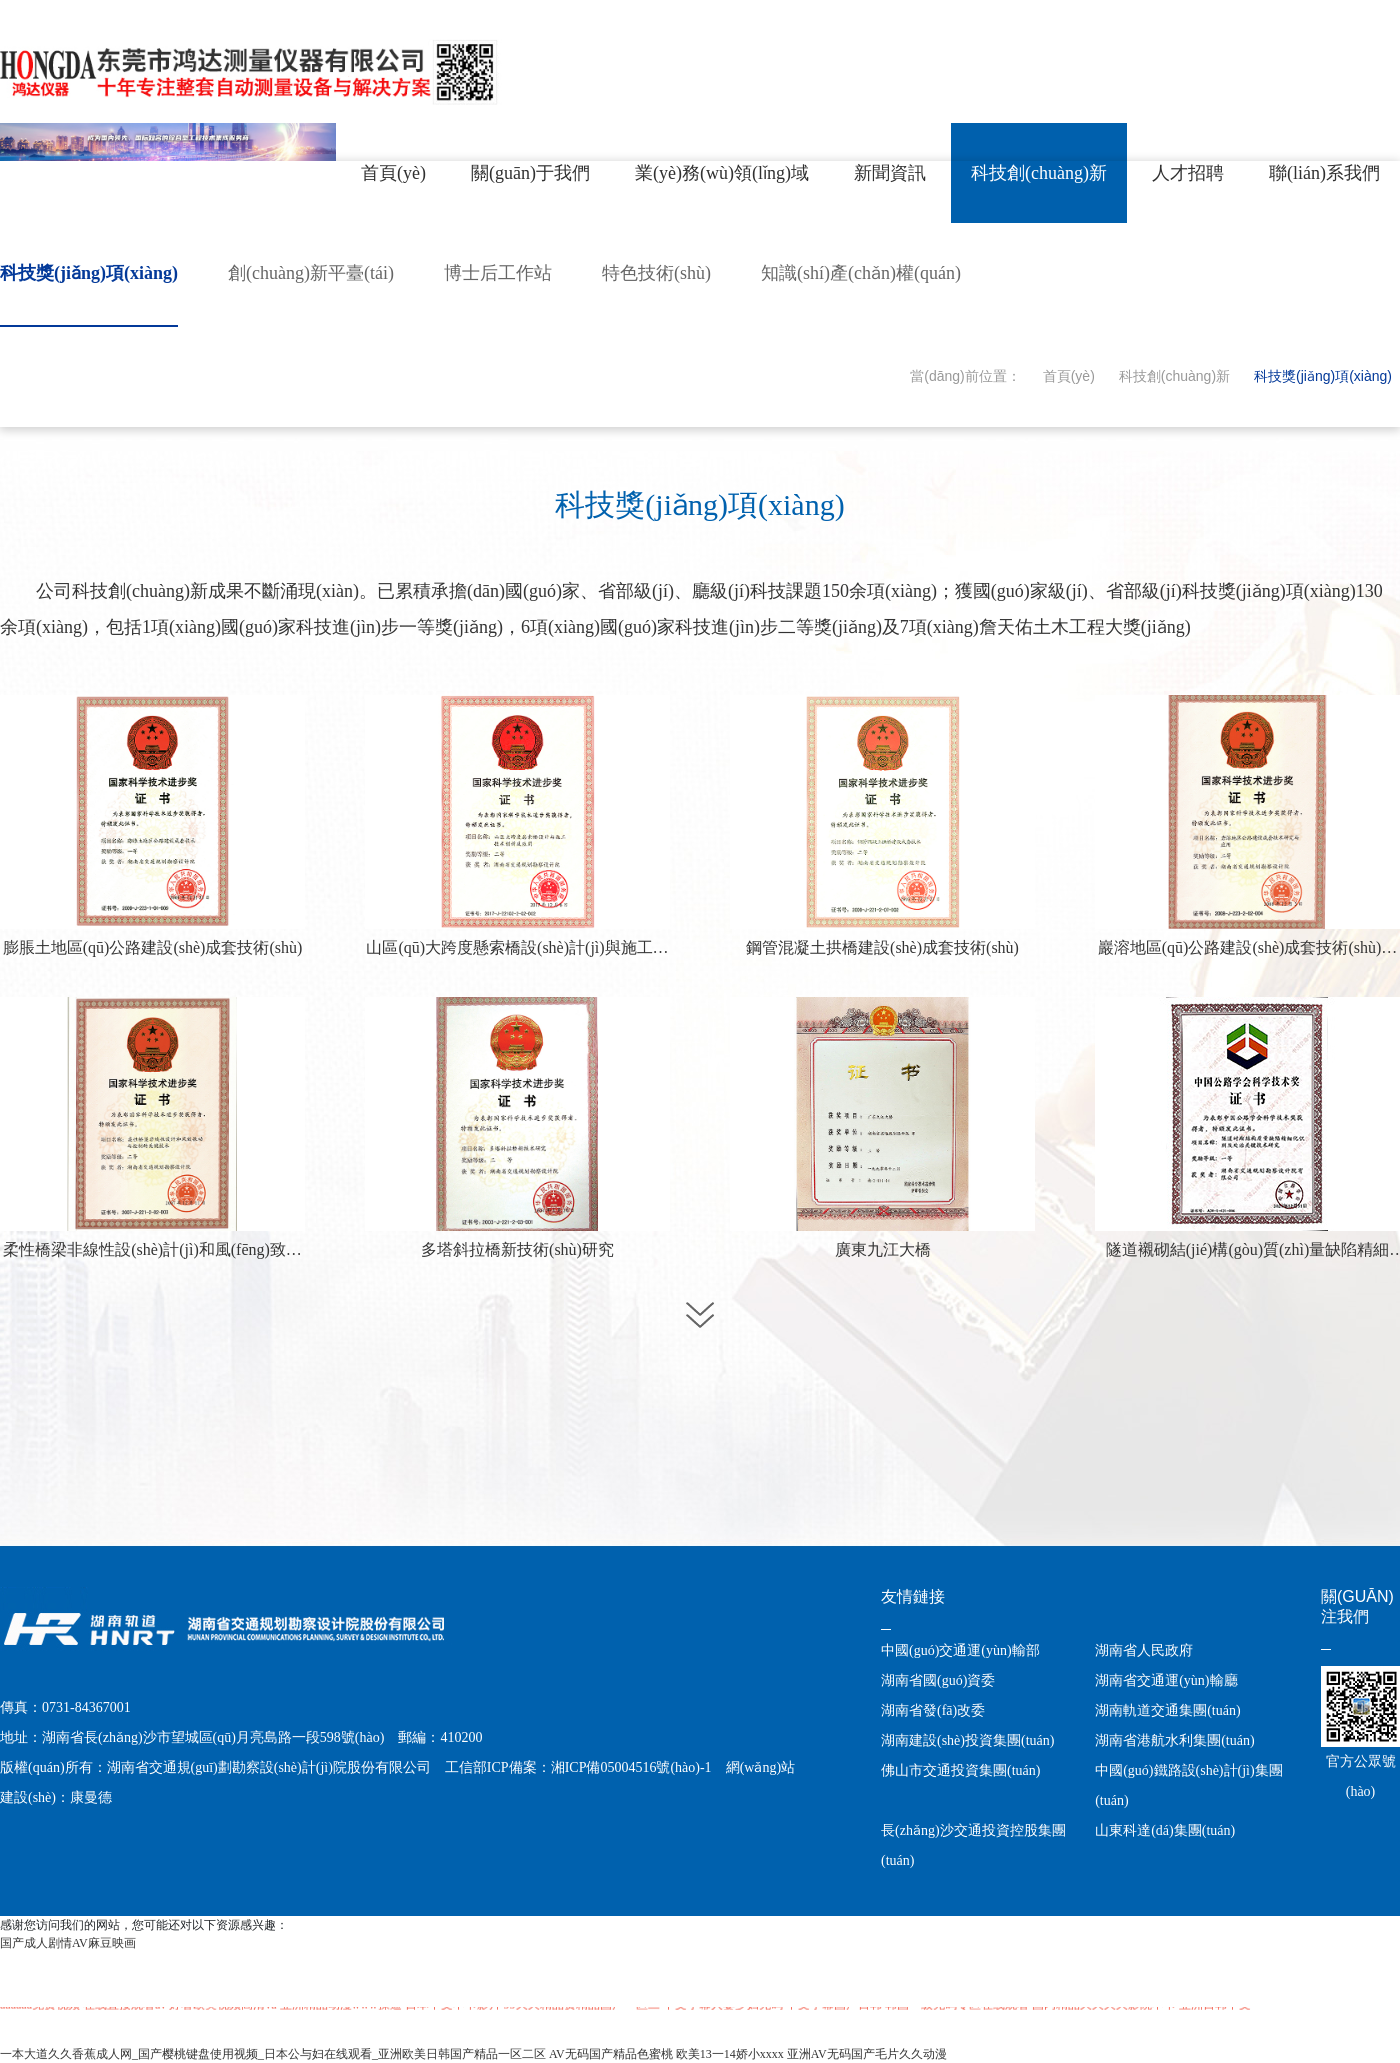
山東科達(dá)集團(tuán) (1165, 1830)
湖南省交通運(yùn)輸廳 (1166, 1680)
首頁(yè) (1069, 376)
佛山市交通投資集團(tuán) (960, 1770)
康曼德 (91, 1797)
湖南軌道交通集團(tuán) (1167, 1710)
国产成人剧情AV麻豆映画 (68, 1943)
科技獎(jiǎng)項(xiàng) (89, 273)
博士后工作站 (498, 273)
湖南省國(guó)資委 (938, 1680)
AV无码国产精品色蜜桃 (611, 2054)
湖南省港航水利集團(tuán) (1174, 1740)
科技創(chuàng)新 (1174, 376)
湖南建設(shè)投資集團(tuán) (967, 1740)
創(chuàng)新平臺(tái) (311, 273)
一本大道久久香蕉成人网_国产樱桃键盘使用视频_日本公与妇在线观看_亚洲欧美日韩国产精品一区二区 (273, 2054)
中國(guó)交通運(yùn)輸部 (960, 1650)
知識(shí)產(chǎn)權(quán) (861, 273)
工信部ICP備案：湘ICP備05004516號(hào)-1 (578, 1767)
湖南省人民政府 (1144, 1650)
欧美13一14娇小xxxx (730, 2054)
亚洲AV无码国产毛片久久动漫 (867, 2054)
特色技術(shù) (656, 273)
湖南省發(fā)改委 (933, 1710)
